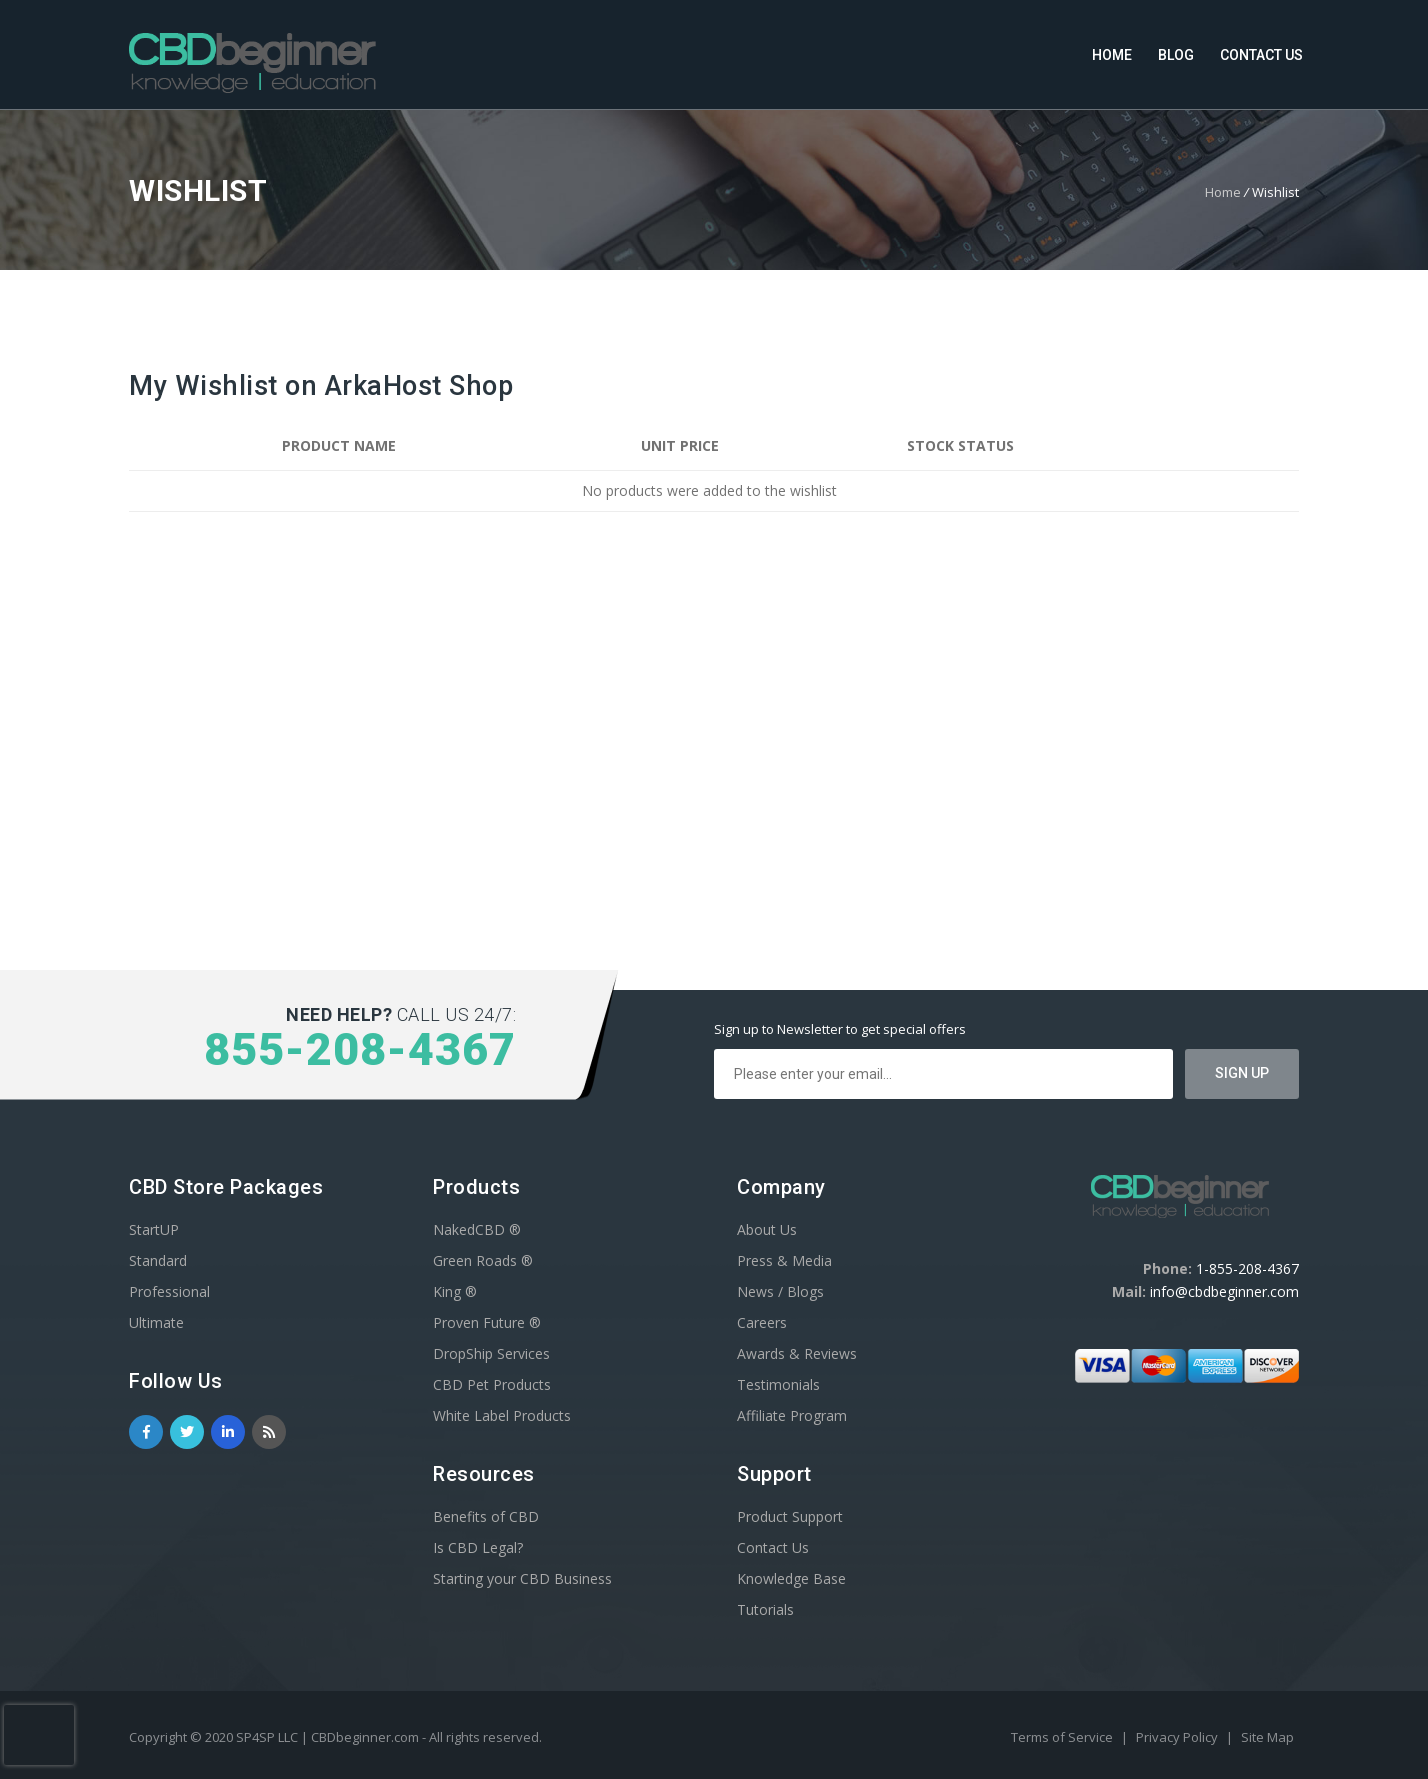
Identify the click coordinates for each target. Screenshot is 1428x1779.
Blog (1176, 55)
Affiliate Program (792, 1415)
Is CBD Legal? (478, 1547)
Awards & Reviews (797, 1353)
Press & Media (784, 1260)
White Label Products (502, 1415)
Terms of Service (1063, 1737)
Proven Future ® (487, 1322)
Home (1112, 55)
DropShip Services (491, 1353)
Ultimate (156, 1322)
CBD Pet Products (492, 1384)
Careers (762, 1322)
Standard (158, 1260)
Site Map (1267, 1737)
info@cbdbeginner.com (1224, 1291)
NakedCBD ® (477, 1229)
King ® (455, 1291)
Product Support (790, 1516)
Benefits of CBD (486, 1516)
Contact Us (1261, 55)
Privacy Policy (1178, 1737)
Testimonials (778, 1384)
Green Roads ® (483, 1260)
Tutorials (765, 1609)
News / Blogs (780, 1291)
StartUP (154, 1229)
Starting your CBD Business (522, 1578)
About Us (767, 1229)
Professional (169, 1291)
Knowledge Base (791, 1578)
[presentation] (39, 1735)
